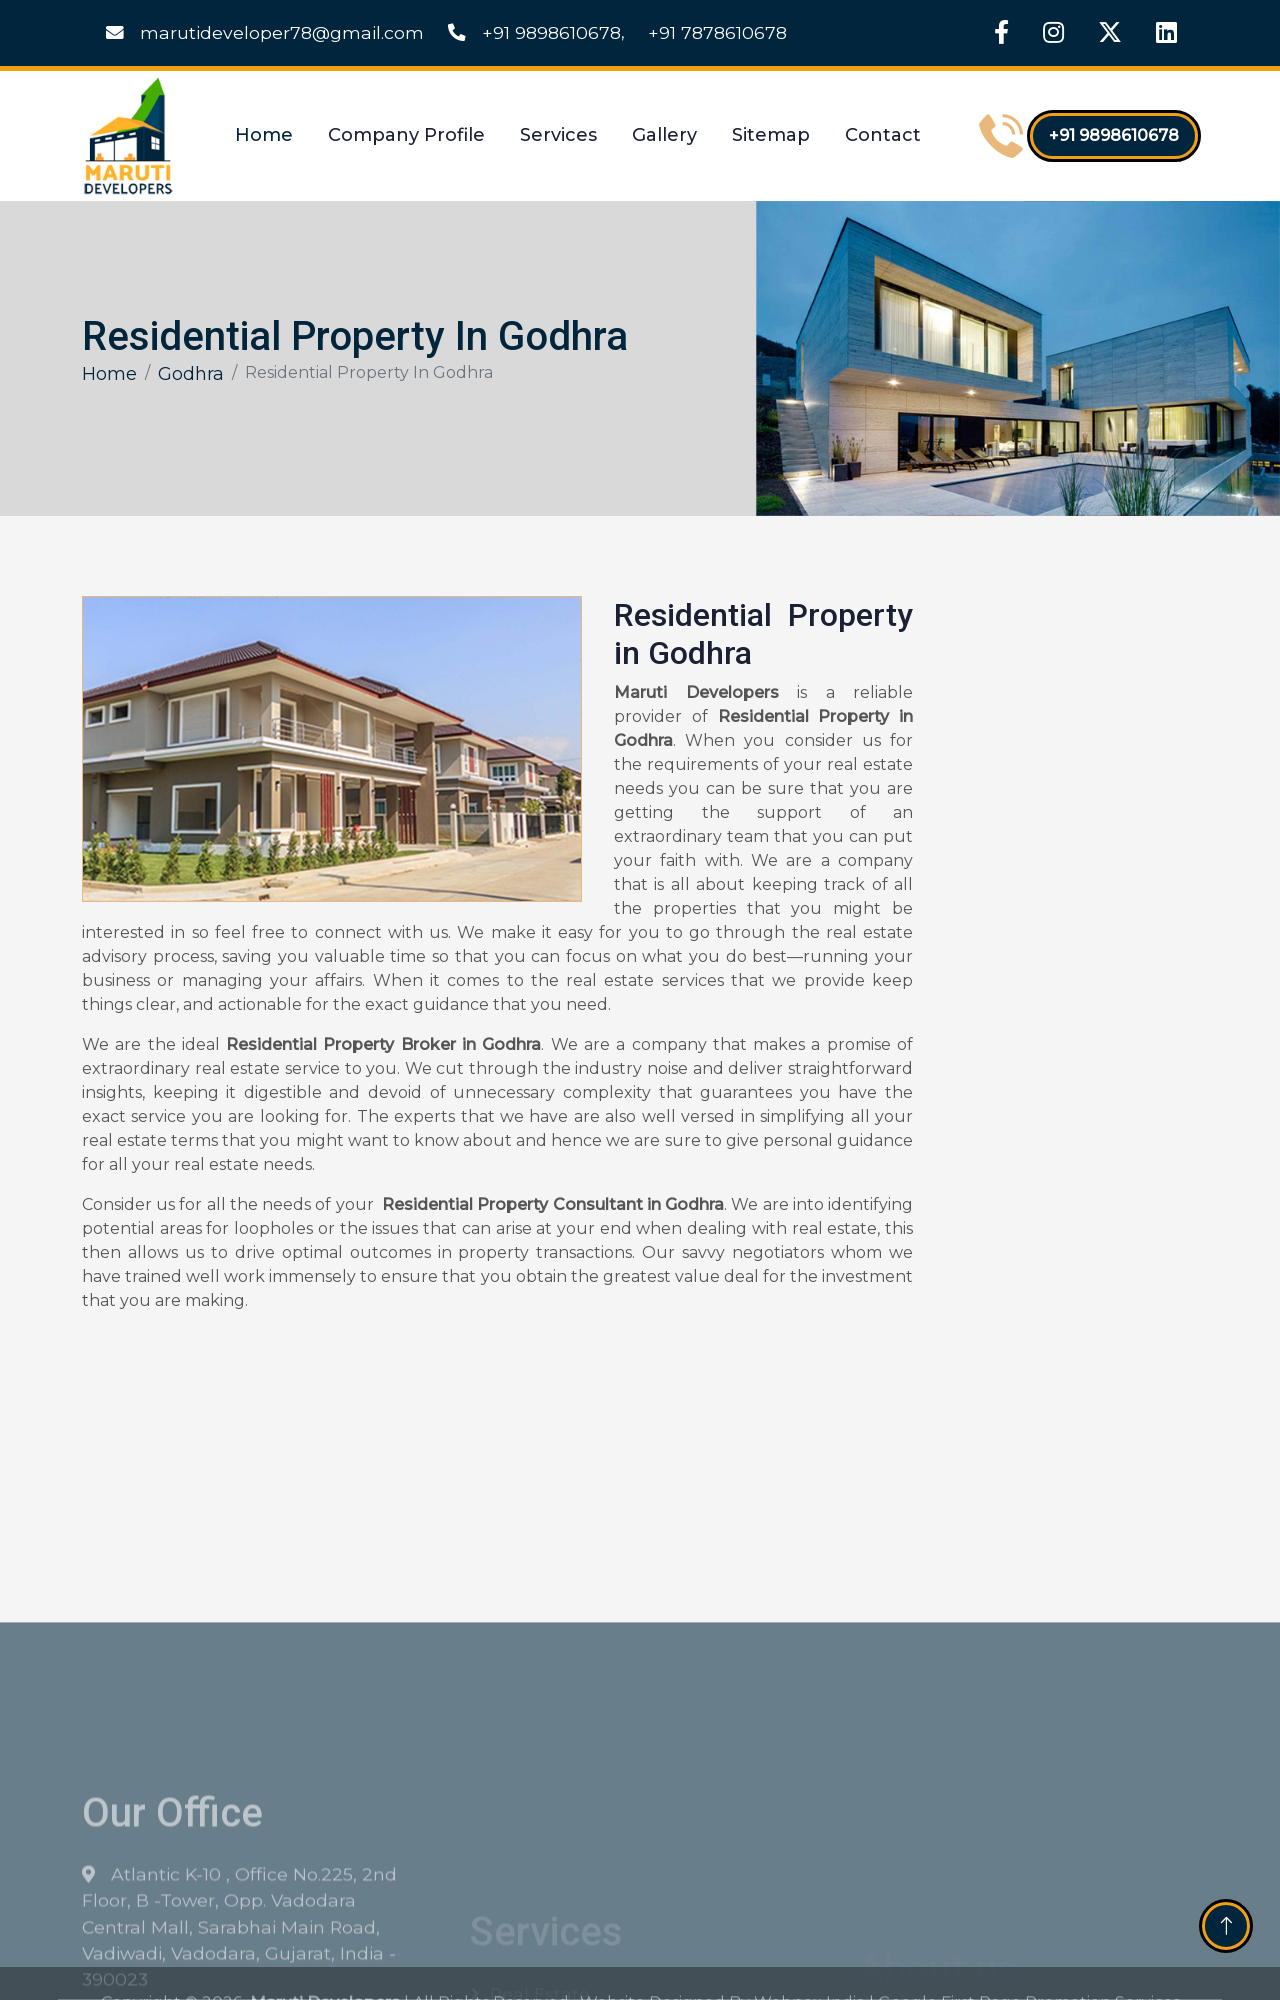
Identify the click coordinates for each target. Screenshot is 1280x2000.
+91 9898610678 (534, 32)
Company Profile (406, 135)
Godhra (191, 374)
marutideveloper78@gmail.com (265, 32)
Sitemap (771, 135)
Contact (883, 135)
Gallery (664, 135)
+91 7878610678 (717, 32)
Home (264, 135)
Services (558, 135)
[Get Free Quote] (1066, 920)
